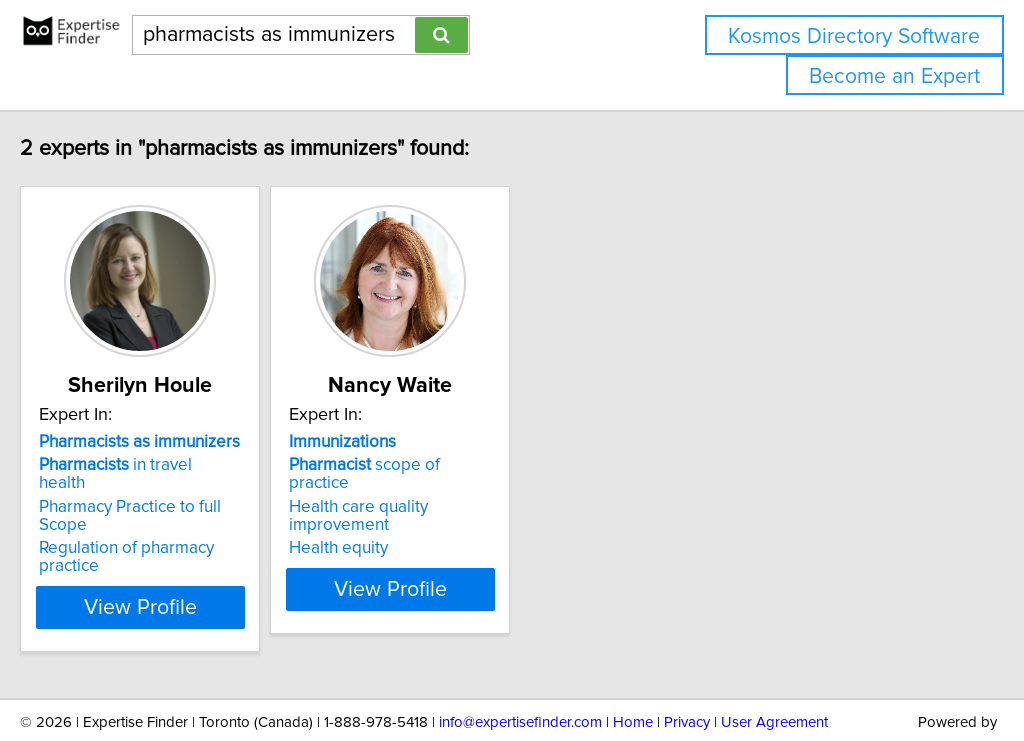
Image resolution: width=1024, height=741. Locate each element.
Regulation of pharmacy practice (200, 512)
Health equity (430, 512)
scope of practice (488, 465)
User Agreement (774, 668)
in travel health (182, 465)
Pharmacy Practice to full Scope (198, 489)
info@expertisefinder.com (520, 668)
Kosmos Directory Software (854, 36)
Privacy (687, 668)
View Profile (207, 553)
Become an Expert (894, 76)
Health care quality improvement (502, 489)
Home (633, 668)
